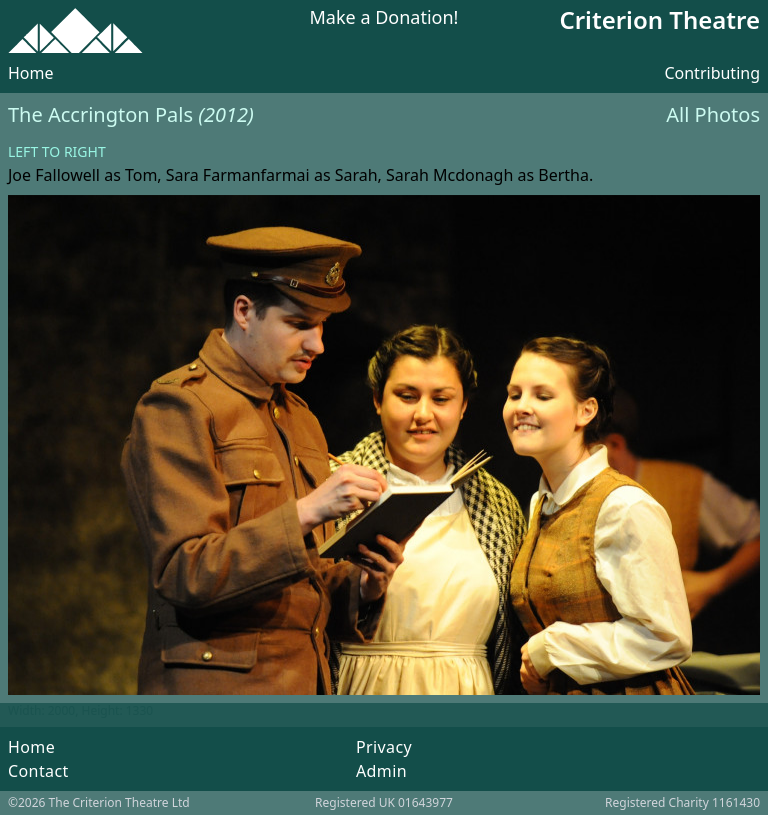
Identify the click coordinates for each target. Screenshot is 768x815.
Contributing (712, 73)
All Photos (713, 114)
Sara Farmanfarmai (238, 175)
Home (31, 73)
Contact (38, 771)
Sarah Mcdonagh (449, 175)
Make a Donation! (384, 18)
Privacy (384, 747)
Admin (381, 771)
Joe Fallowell (54, 175)
